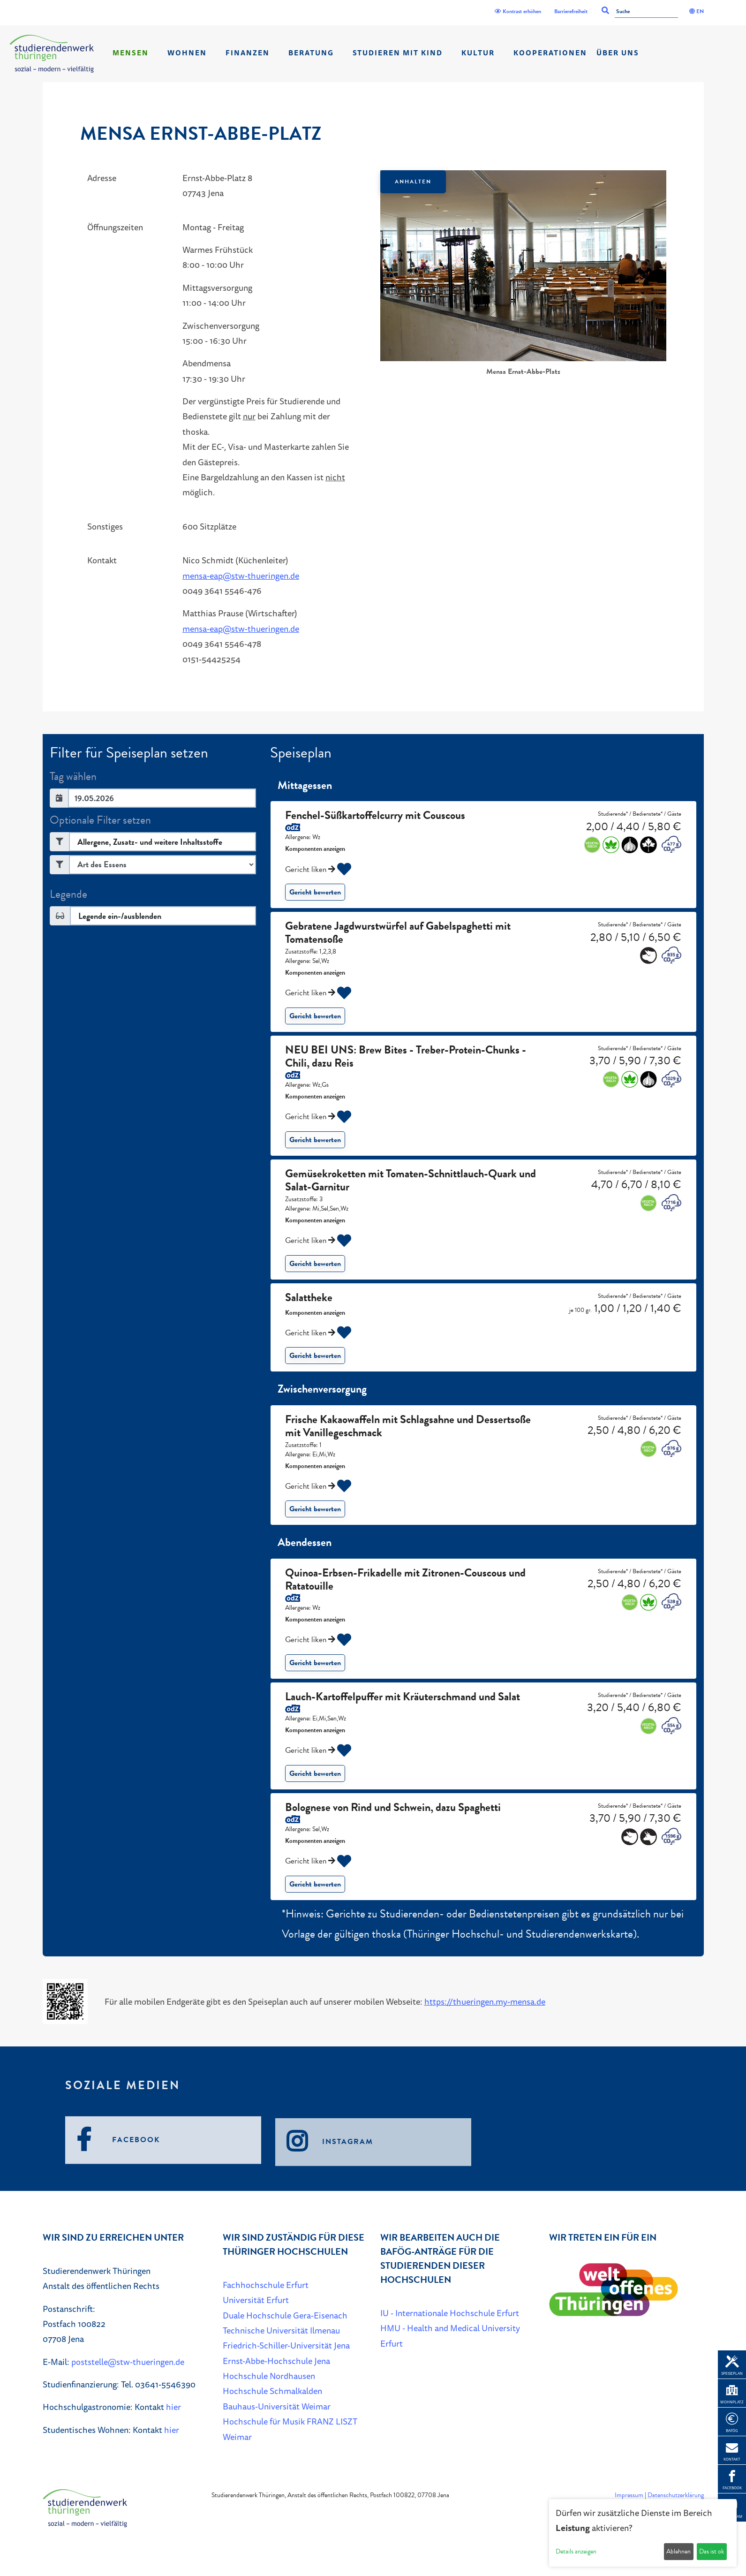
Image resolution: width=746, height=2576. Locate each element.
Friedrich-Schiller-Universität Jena (286, 2345)
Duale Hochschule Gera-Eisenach (285, 2315)
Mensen (131, 52)
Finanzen (248, 52)
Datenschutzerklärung (676, 2495)
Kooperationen (550, 52)
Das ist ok (711, 2551)
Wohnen (187, 52)
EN (696, 11)
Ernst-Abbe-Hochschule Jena (276, 2360)
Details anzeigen (576, 2551)
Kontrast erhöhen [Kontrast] (518, 11)
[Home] (51, 53)
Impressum (629, 2495)
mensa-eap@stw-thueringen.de (240, 575)
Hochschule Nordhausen (269, 2375)
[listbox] (523, 274)
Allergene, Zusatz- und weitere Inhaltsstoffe (149, 841)
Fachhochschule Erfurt (266, 2284)
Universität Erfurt (256, 2299)
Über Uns (617, 52)
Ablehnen (678, 2551)
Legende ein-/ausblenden (119, 915)
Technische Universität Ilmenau (281, 2330)
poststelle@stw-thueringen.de (127, 2361)
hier (173, 2406)
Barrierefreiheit (571, 11)
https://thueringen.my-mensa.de (484, 2001)
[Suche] (646, 12)
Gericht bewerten (315, 892)
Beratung (311, 52)
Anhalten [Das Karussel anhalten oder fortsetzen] (413, 181)
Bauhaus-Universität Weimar (277, 2406)
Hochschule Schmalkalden (272, 2390)
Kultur (478, 52)
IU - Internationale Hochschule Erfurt (449, 2312)
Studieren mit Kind (398, 52)
